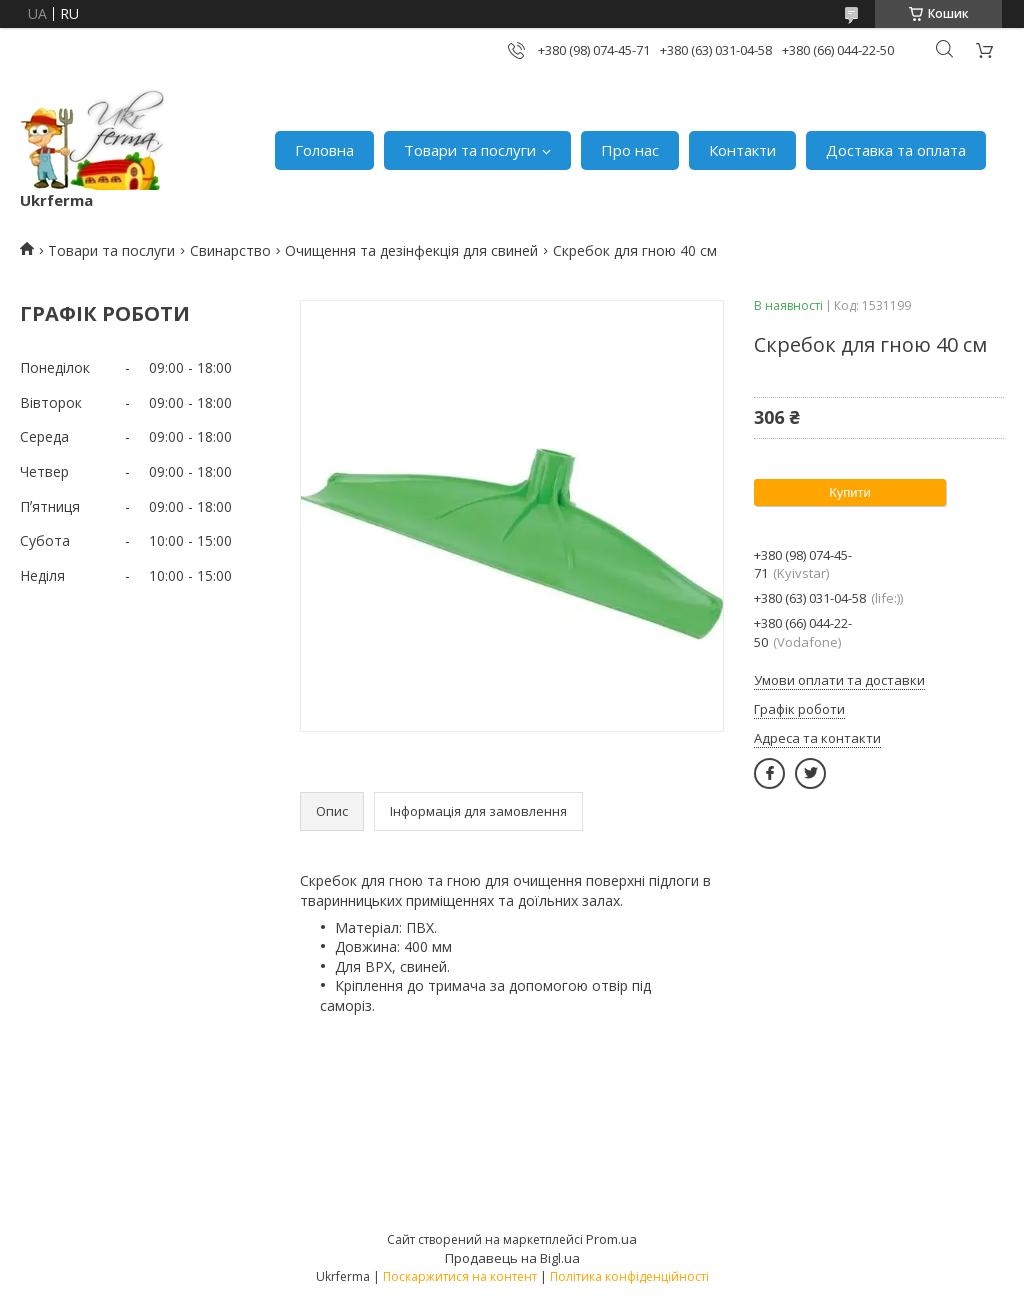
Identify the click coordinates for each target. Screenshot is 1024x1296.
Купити (850, 492)
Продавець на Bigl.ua (512, 1258)
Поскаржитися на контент (460, 1276)
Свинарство (230, 250)
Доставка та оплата (896, 150)
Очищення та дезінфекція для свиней (411, 250)
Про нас (630, 150)
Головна (324, 150)
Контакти (742, 150)
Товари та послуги (470, 150)
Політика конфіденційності (629, 1276)
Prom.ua (611, 1239)
